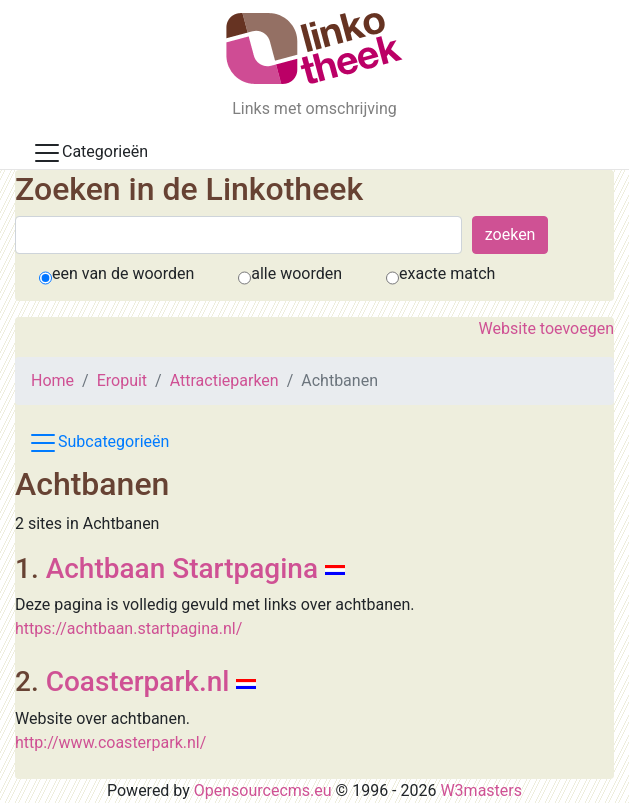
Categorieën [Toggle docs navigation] (90, 153)
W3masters (481, 790)
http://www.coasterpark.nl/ (110, 742)
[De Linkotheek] (314, 48)
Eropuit (122, 380)
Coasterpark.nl (138, 681)
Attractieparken (224, 380)
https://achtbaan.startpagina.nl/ (128, 628)
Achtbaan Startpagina (182, 568)
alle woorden (296, 273)
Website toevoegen (546, 328)
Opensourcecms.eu (263, 790)
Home (52, 380)
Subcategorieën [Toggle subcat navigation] (98, 443)
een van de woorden (123, 273)
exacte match (447, 273)
